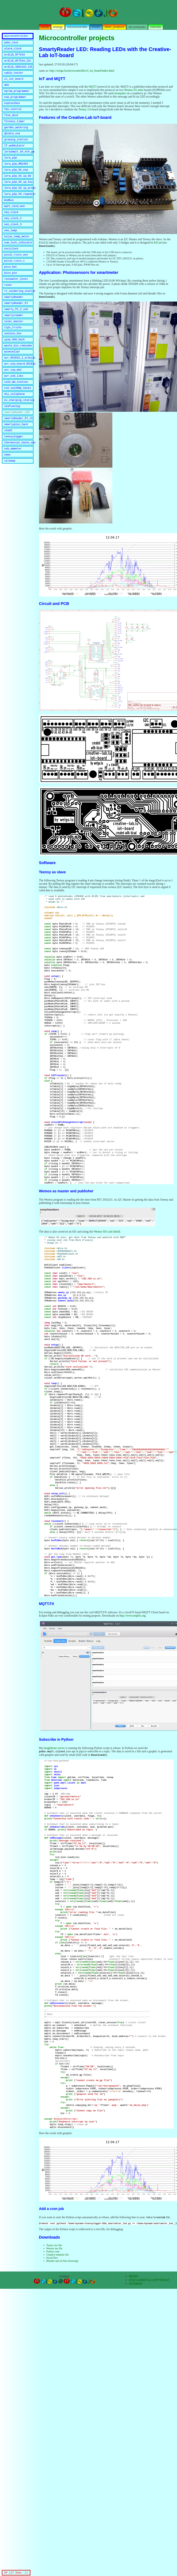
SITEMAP (135, 2489)
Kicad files (52, 2463)
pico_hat (10, 288)
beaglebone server (54, 1878)
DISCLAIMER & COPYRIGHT (149, 2485)
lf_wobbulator (14, 156)
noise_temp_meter (17, 255)
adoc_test (11, 44)
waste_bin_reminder (18, 374)
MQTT (93, 86)
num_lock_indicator (18, 262)
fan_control (13, 116)
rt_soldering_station (19, 315)
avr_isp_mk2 (13, 401)
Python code (53, 2456)
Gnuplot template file (57, 2459)
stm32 (8, 467)
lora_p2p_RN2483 (16, 176)
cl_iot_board (13, 83)
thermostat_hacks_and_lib (19, 480)
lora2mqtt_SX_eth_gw (19, 163)
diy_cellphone (14, 427)
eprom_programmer (17, 97)
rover (8, 308)
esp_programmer (15, 103)
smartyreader (13, 341)
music (96, 27)
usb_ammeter (13, 487)
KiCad (157, 242)
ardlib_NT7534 (14, 57)
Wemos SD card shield (107, 1289)
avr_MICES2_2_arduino (19, 388)
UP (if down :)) (16, 2572)
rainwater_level (16, 302)
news (7, 493)
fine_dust (11, 123)
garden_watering (16, 136)
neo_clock (11, 229)
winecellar (12, 381)
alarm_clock (13, 50)
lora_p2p (10, 169)
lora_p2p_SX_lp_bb (17, 189)
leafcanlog (12, 440)
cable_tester (13, 77)
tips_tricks (13, 354)
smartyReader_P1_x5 (18, 454)
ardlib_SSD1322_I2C (18, 70)
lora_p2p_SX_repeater (19, 209)
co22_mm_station (16, 414)
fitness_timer (14, 130)
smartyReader (13, 321)
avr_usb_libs (13, 407)
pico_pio (10, 295)
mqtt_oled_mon (14, 222)
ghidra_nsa (12, 143)
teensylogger (13, 473)
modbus (9, 216)
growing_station (16, 150)
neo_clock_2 (13, 235)
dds (6, 90)
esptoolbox (12, 110)
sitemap (9, 500)
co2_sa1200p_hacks (17, 421)
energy (58, 27)
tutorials (155, 27)
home (45, 27)
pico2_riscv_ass (16, 275)
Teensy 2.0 (84, 109)
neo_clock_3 (13, 242)
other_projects (114, 27)
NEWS (133, 2481)
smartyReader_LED (17, 447)
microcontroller (77, 27)
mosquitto (120, 93)
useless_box (13, 361)
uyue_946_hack (14, 368)
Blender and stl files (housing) (62, 2466)
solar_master (13, 348)
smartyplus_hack (16, 460)
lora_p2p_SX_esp (16, 183)
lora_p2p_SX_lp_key (18, 196)
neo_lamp (10, 249)
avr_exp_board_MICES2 (19, 394)
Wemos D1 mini (133, 89)
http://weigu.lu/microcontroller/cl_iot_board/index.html (82, 70)
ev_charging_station (19, 434)
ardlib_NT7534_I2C (17, 64)
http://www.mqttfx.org (133, 1746)
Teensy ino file (54, 2450)
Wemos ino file (54, 2453)
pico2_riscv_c (14, 282)
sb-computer (137, 27)
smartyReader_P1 (16, 328)
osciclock (11, 269)
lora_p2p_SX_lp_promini (19, 202)
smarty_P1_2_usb (16, 335)
